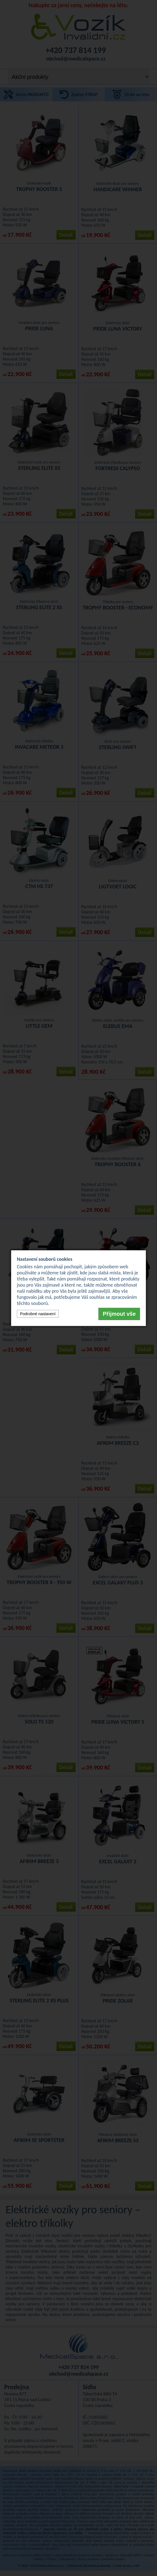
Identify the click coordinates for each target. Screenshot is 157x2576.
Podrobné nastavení (38, 1314)
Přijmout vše (119, 1314)
